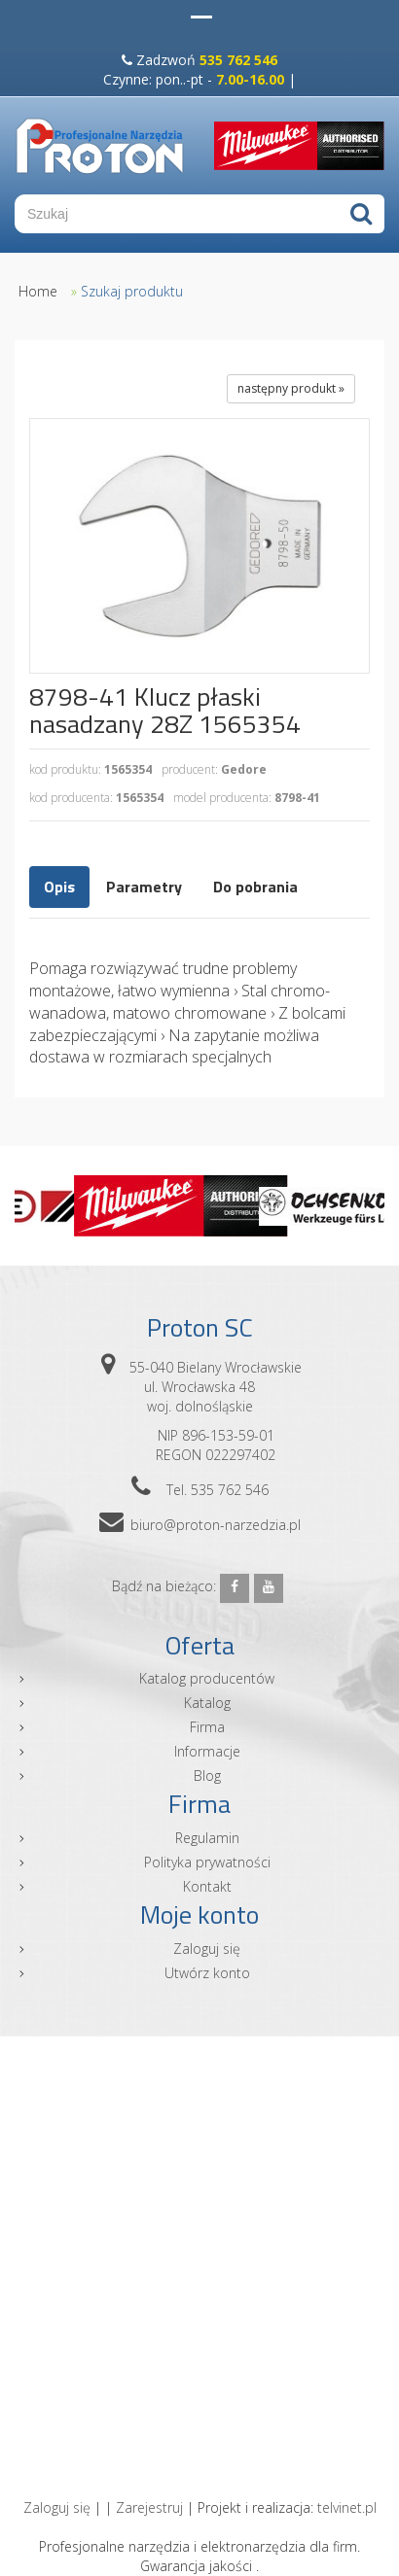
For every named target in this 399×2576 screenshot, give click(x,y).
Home (37, 291)
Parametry (144, 886)
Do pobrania (255, 886)
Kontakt (207, 1886)
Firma (207, 1727)
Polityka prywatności (207, 1862)
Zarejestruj (149, 2507)
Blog (207, 1775)
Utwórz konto (207, 1973)
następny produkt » (291, 388)
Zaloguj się (206, 1948)
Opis (59, 886)
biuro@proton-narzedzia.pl (215, 1524)
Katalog (207, 1702)
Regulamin (207, 1837)
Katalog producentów (206, 1678)
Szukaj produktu (132, 291)
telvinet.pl (347, 2507)
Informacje (207, 1751)
